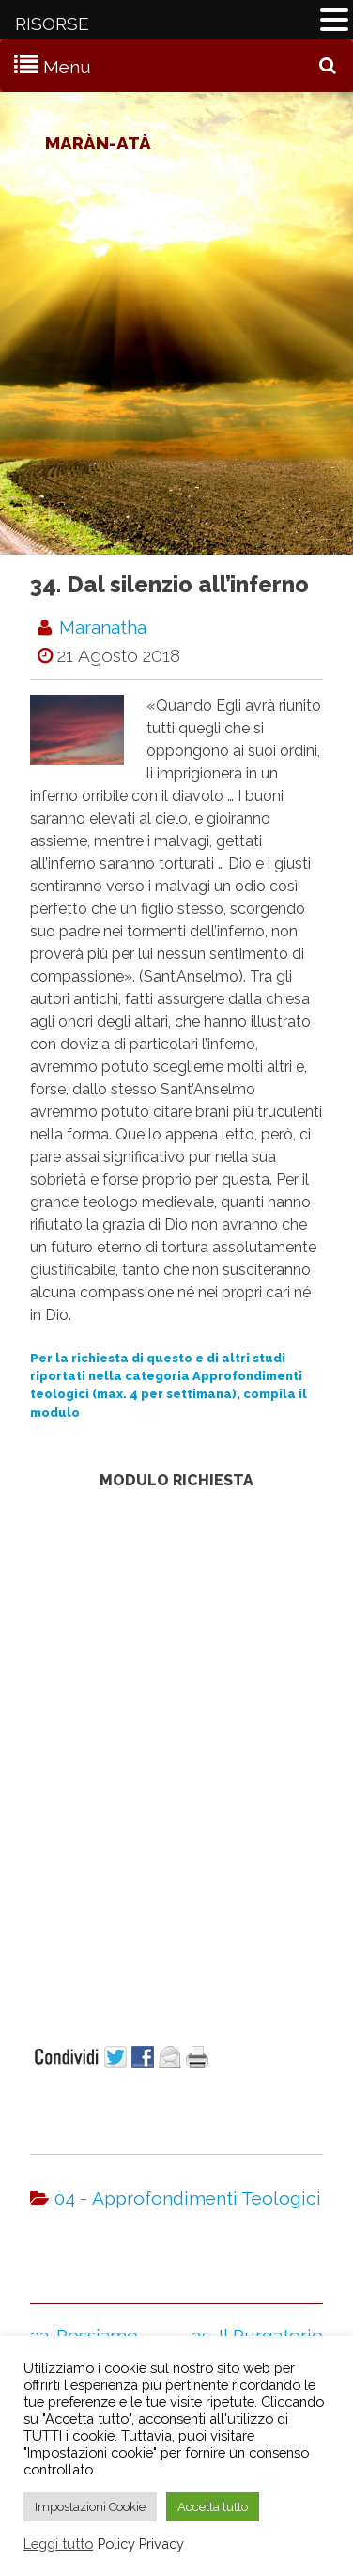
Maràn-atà (98, 143)
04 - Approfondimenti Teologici (187, 2198)
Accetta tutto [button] (212, 2507)
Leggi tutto (58, 2544)
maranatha (102, 627)
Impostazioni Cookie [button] (90, 2507)
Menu (67, 66)
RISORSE (52, 23)
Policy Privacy (141, 2544)
